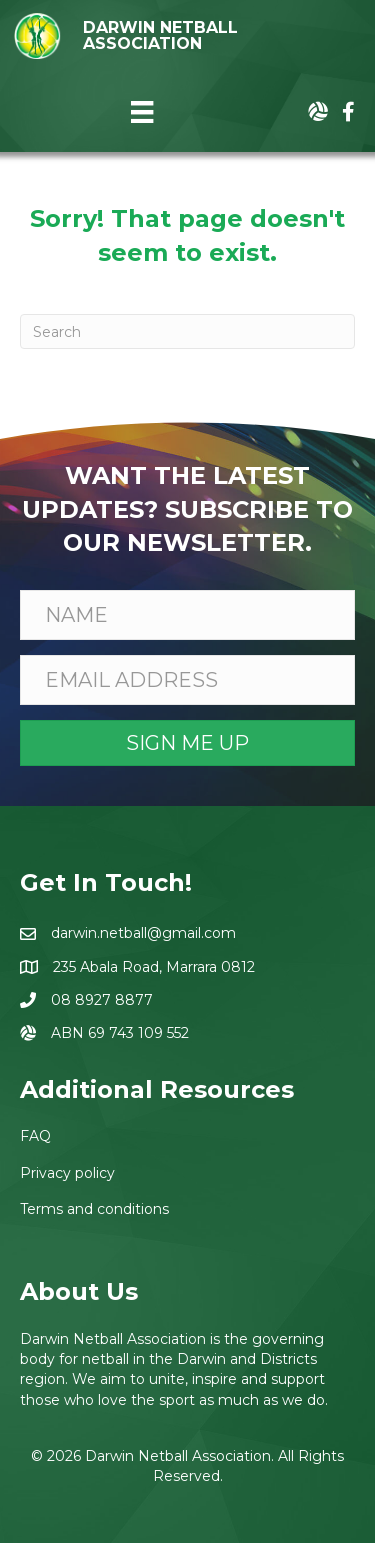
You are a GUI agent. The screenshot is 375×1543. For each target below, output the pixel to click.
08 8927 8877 (102, 1000)
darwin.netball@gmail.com (143, 933)
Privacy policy (67, 1173)
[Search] (187, 331)
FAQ (35, 1136)
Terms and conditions (94, 1209)
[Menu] (142, 112)
